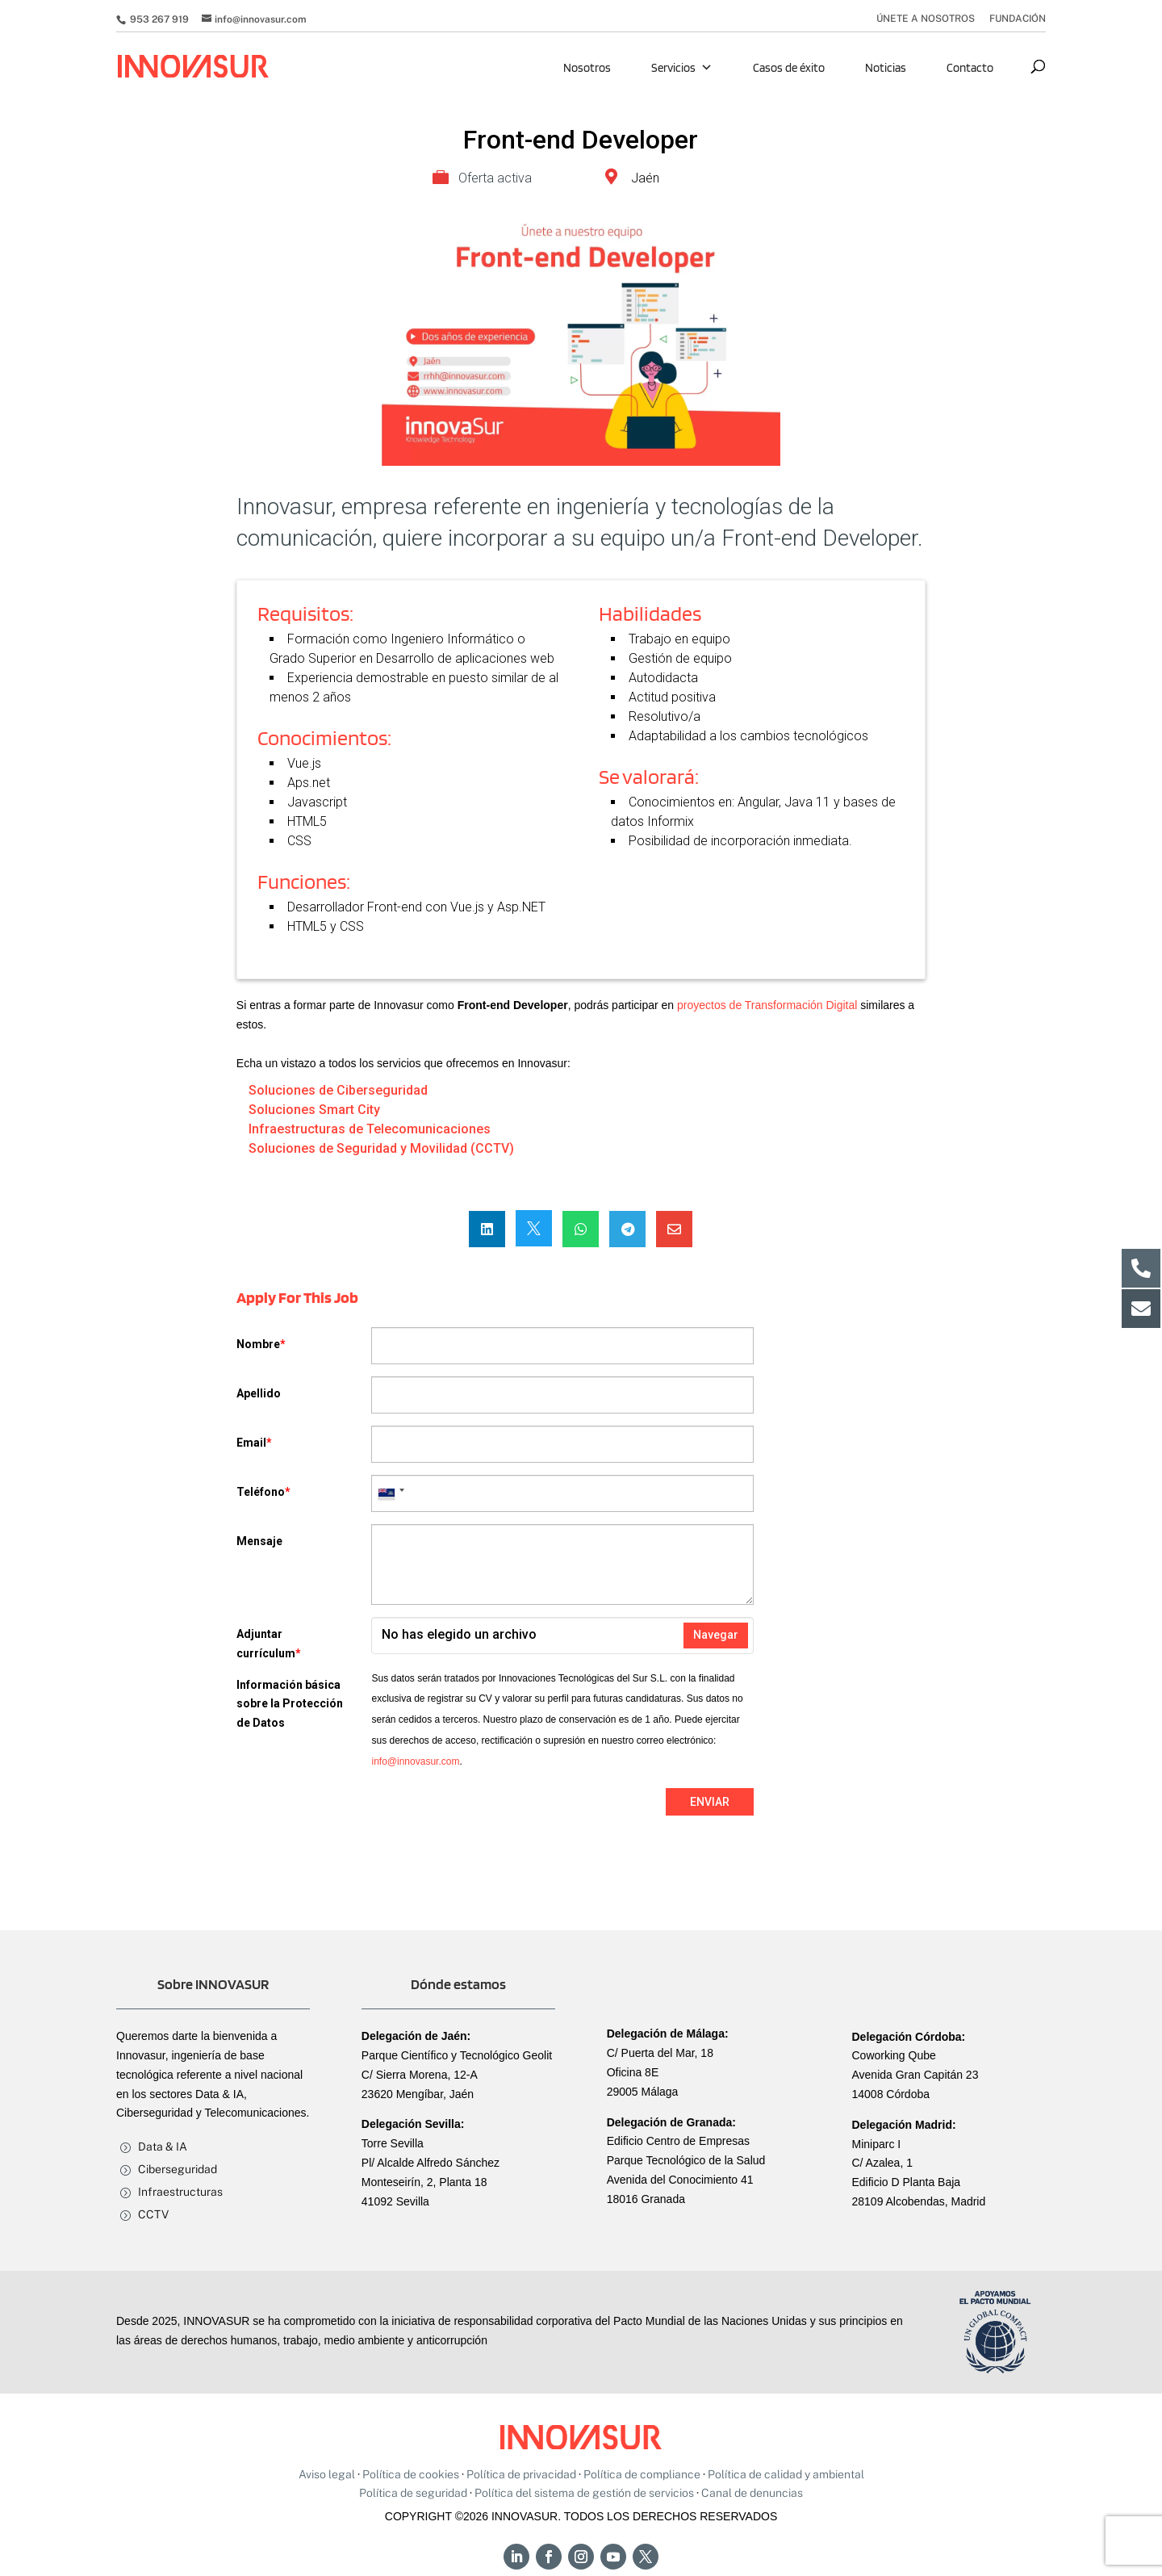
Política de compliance (641, 2474)
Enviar (709, 1801)
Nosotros (587, 68)
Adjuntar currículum (268, 1643)
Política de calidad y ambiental (786, 2474)
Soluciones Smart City (314, 1109)
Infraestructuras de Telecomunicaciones (370, 1129)
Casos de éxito (789, 68)
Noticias (885, 68)
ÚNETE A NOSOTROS (925, 19)
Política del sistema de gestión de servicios (584, 2492)
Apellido (258, 1393)
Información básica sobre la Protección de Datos (289, 1704)
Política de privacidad (521, 2474)
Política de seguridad (413, 2492)
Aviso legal (327, 2474)
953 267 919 (158, 19)
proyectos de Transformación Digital (767, 1005)
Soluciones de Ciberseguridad (338, 1090)
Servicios (682, 68)
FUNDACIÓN (1017, 19)
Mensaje (259, 1541)
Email (254, 1442)
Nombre (261, 1344)
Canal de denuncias (752, 2492)
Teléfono (263, 1491)
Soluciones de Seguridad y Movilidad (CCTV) (381, 1148)
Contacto (970, 68)
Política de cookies (410, 2474)
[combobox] (390, 1493)
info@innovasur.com (415, 1761)
